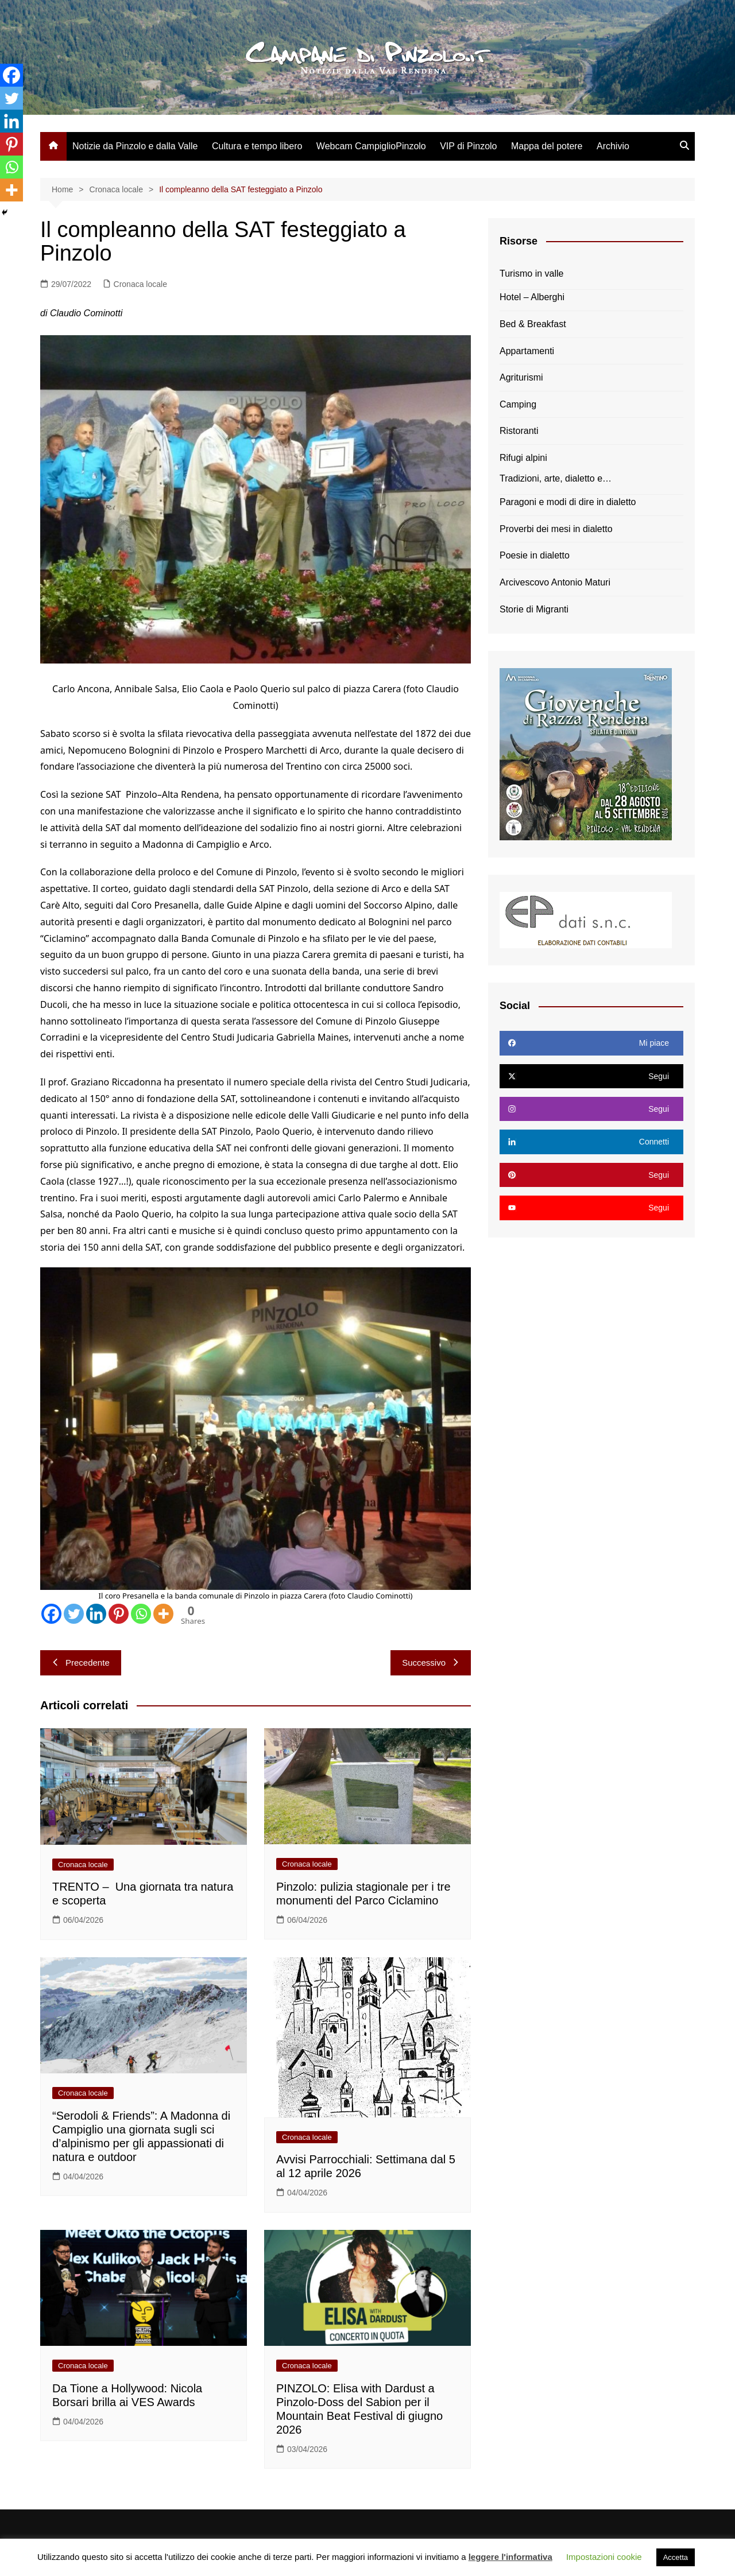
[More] (163, 1614)
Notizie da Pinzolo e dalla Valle (135, 146)
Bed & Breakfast (533, 324)
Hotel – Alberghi (532, 297)
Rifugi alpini (523, 458)
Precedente (81, 1662)
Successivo (430, 1662)
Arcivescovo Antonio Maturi (555, 582)
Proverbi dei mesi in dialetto (556, 529)
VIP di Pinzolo (468, 146)
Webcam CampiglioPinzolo (371, 146)
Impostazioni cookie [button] (604, 2557)
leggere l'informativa (510, 2557)
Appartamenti (527, 351)
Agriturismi (521, 377)
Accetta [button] (675, 2557)
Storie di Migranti (534, 609)
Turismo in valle (531, 273)
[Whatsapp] (141, 1614)
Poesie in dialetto (535, 555)
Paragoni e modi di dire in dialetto (568, 502)
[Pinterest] (119, 1614)
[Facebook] (51, 1614)
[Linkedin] (96, 1614)
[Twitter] (74, 1614)
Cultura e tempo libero (257, 146)
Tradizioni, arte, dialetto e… (556, 478)
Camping (518, 404)
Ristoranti (519, 431)
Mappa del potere (547, 146)
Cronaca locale (140, 284)
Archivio (613, 146)
